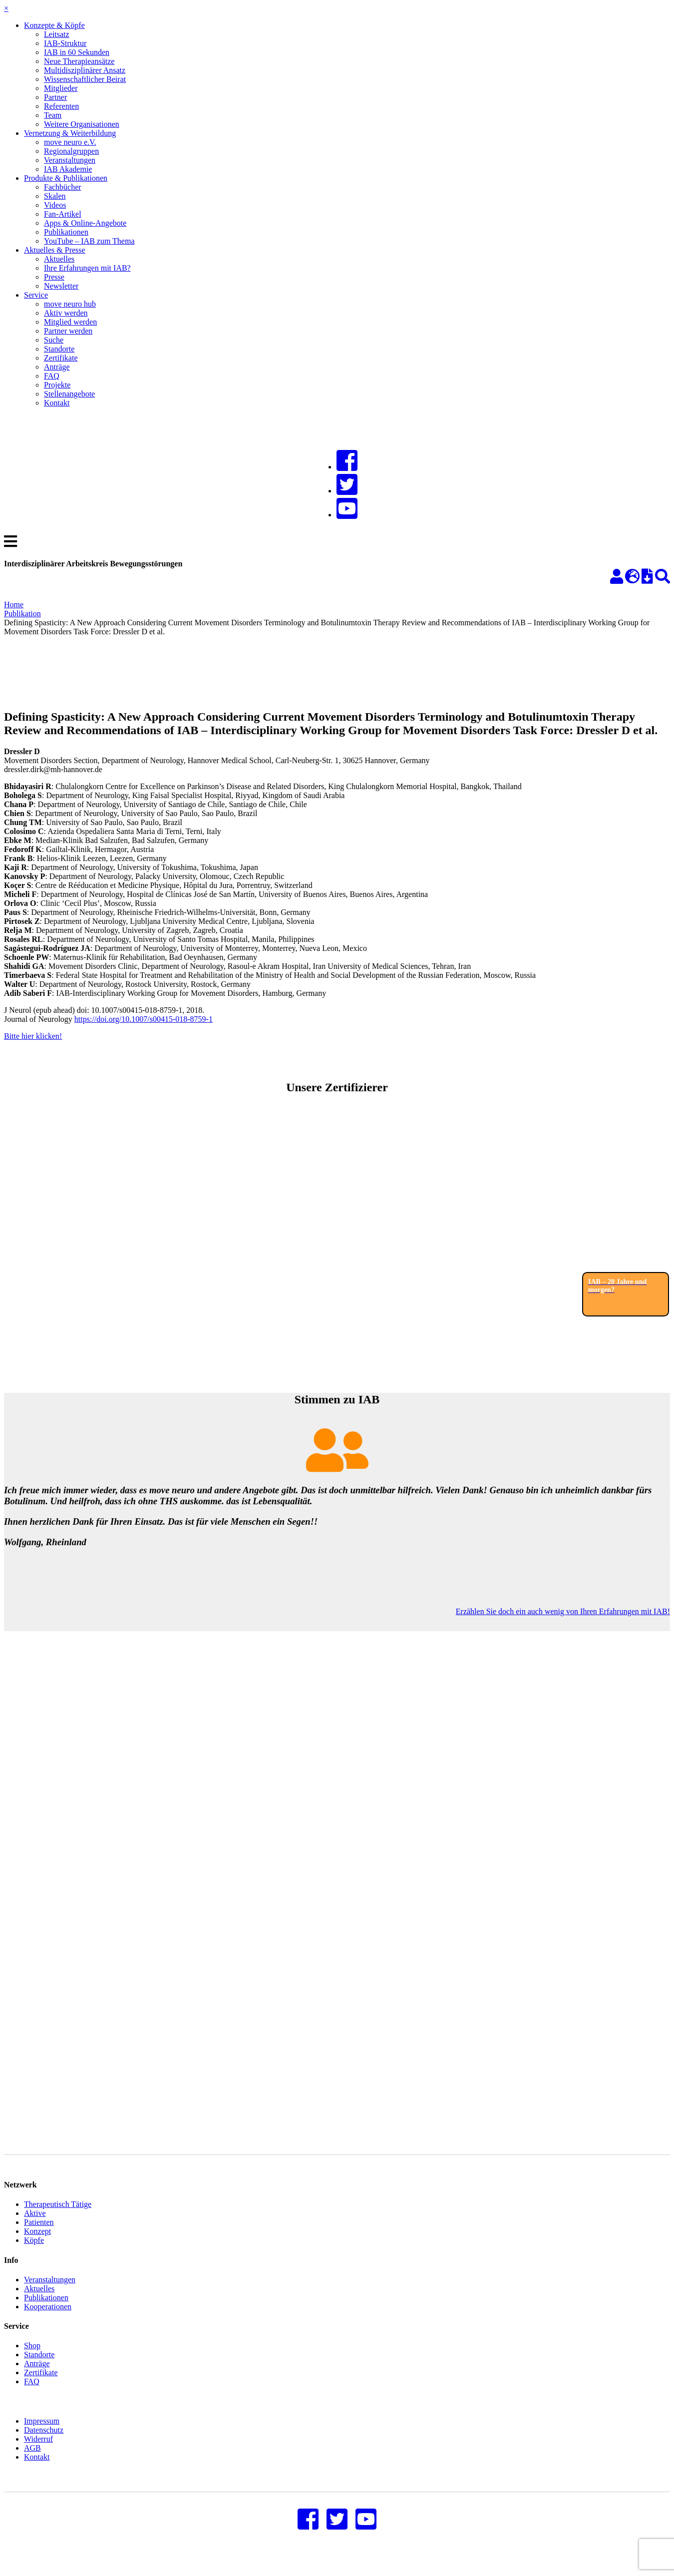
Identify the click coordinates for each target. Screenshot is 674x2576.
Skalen (55, 196)
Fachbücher (62, 187)
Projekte (57, 385)
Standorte (59, 349)
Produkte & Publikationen (65, 178)
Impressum (41, 2436)
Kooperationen (47, 2321)
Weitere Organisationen (81, 124)
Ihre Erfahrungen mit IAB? (87, 268)
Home (13, 604)
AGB (32, 2463)
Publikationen (66, 232)
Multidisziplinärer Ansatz (84, 70)
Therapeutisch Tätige (57, 2219)
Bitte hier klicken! (33, 1036)
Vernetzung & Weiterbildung (70, 133)
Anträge (57, 367)
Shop (32, 2360)
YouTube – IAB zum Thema (89, 241)
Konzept (37, 2246)
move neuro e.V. (70, 142)
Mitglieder (61, 88)
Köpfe (34, 2255)
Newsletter (61, 286)
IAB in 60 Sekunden (76, 52)
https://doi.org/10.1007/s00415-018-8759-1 (143, 1019)
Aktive (35, 2228)
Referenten (61, 106)
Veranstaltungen (69, 160)
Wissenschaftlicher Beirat (85, 79)
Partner (55, 97)
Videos (55, 205)
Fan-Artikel (62, 214)
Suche (53, 340)
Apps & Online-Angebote (85, 223)
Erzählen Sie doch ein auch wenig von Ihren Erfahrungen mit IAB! (563, 1611)
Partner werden (68, 331)
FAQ (51, 376)
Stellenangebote (69, 394)
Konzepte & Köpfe (54, 25)
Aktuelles (59, 259)
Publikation (22, 613)
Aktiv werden (66, 313)
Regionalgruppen (71, 151)
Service (36, 295)
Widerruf (38, 2454)
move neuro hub (70, 304)
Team (52, 115)
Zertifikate (61, 358)
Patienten (39, 2237)
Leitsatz (56, 34)
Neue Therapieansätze (79, 61)
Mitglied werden (70, 322)
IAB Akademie (68, 169)
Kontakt (57, 403)
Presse (54, 277)
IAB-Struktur (65, 43)
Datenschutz (43, 2445)
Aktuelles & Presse (54, 250)
